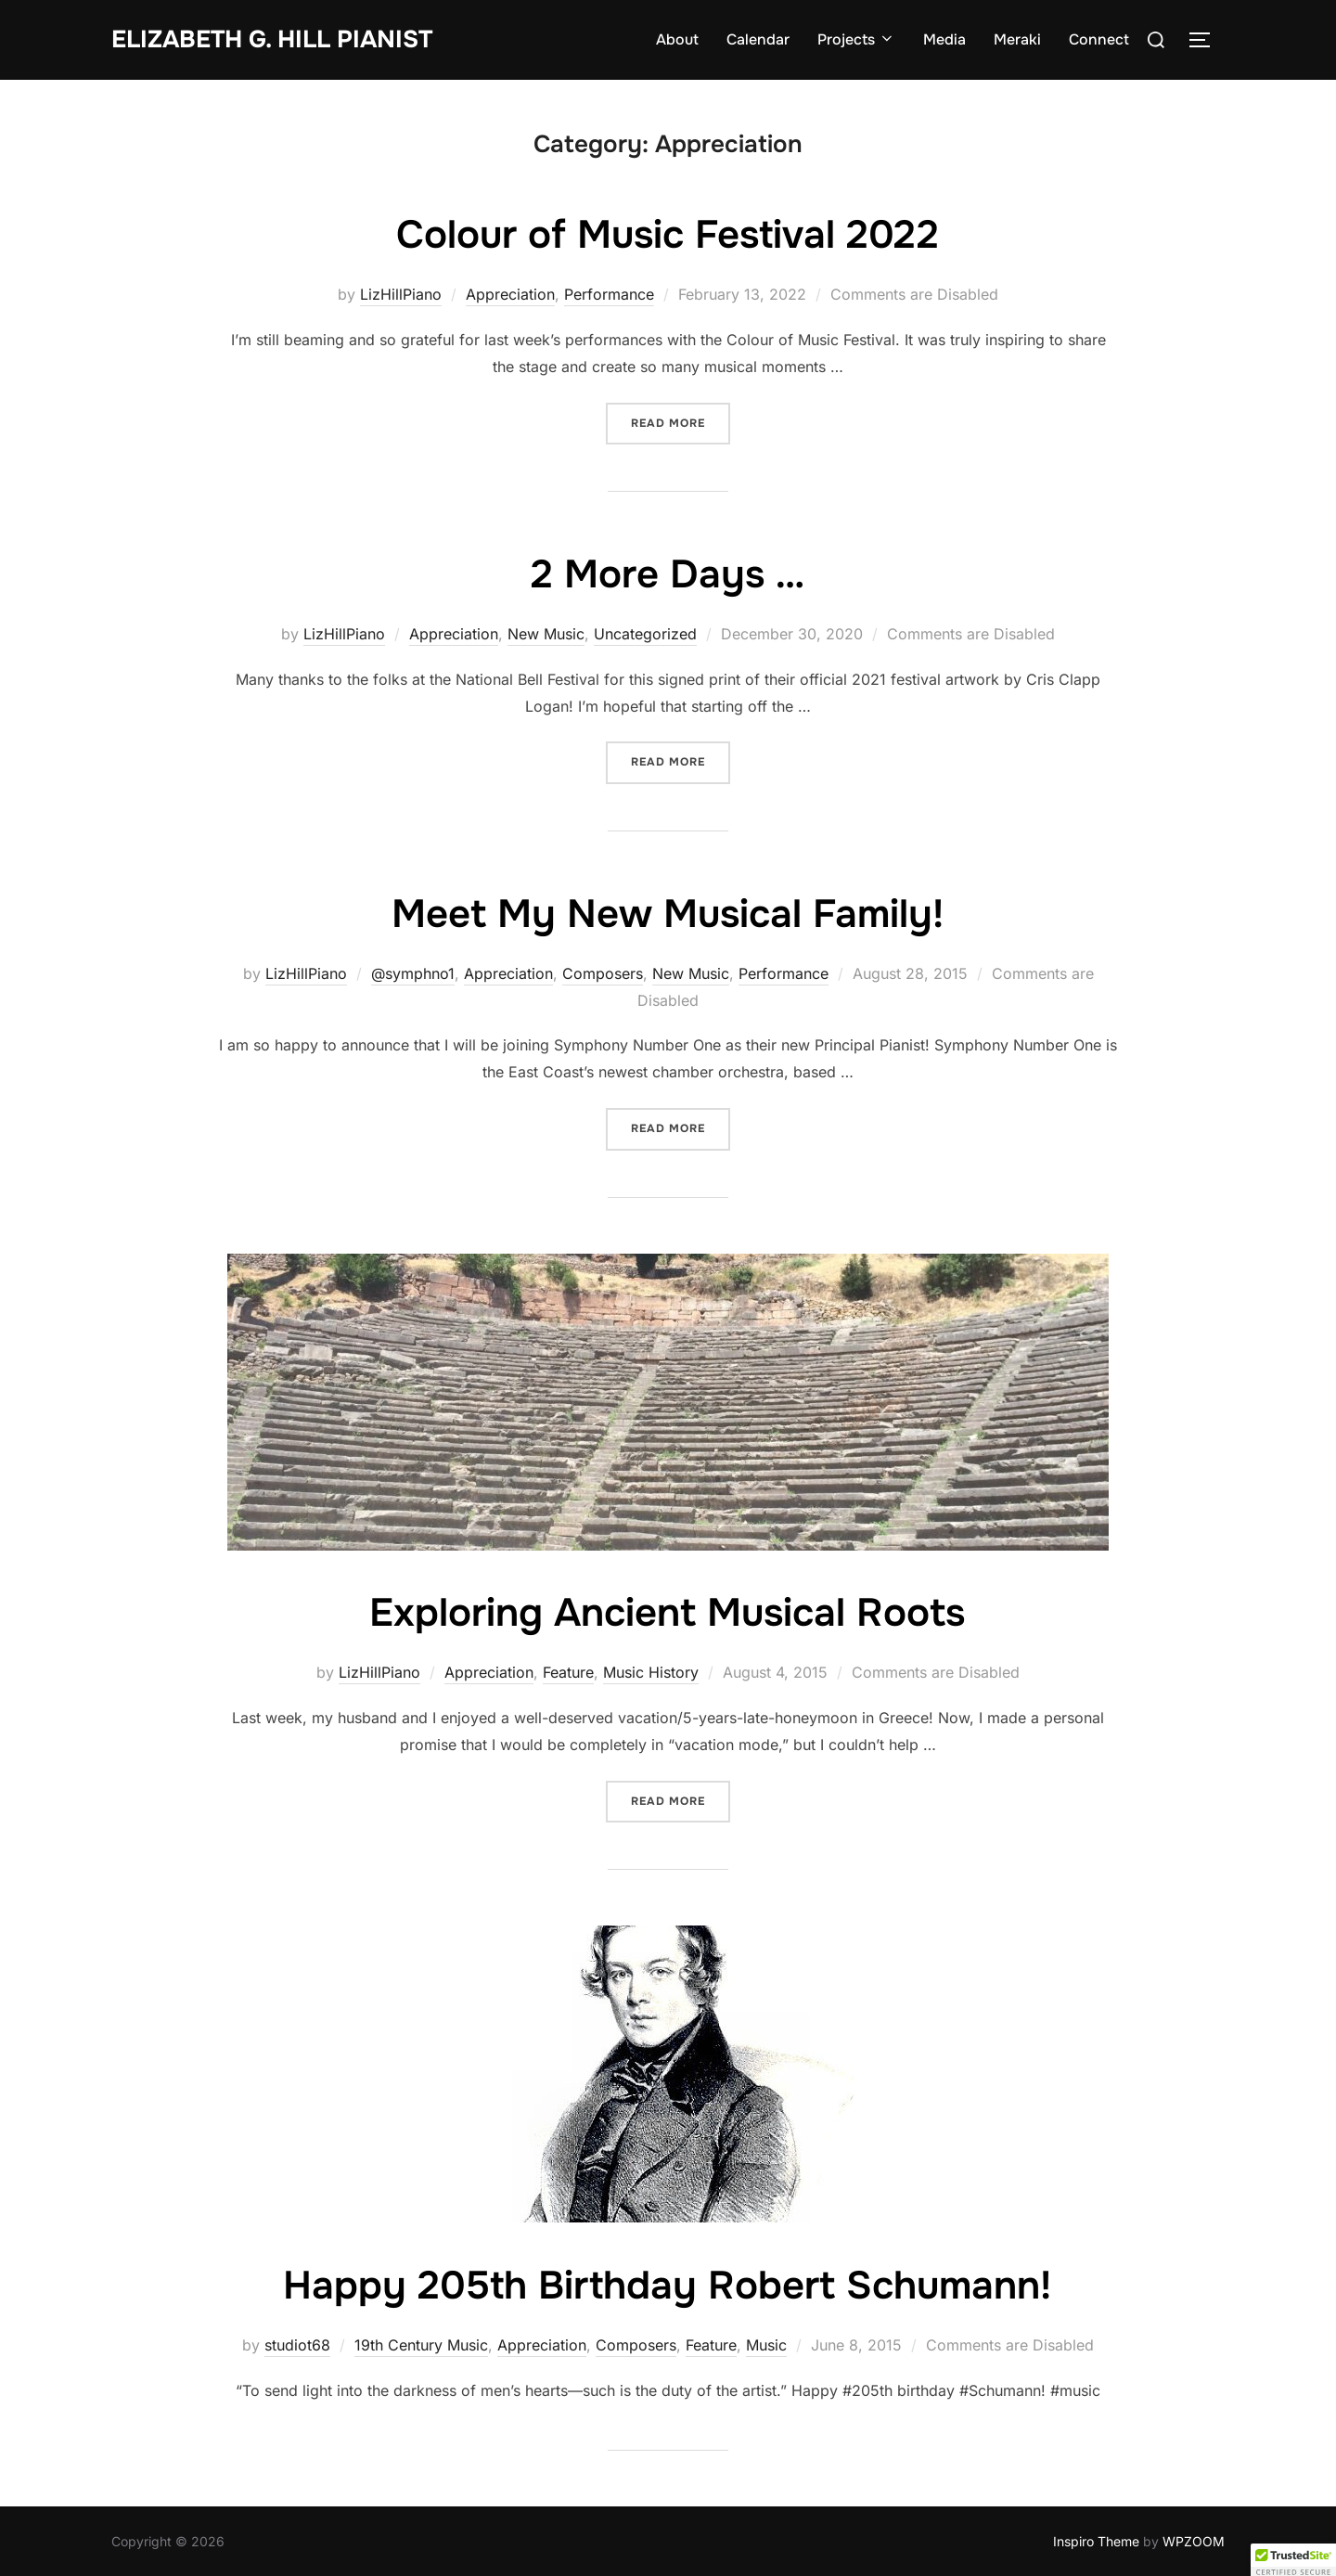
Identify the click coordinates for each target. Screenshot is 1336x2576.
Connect (1099, 39)
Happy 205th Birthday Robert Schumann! (667, 2285)
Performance (609, 294)
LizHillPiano (401, 294)
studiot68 (297, 2345)
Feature (568, 1672)
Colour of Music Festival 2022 (667, 235)
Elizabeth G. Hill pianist (271, 39)
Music (766, 2345)
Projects (856, 39)
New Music (545, 634)
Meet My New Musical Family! (668, 914)
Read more (680, 422)
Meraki (1017, 39)
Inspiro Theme (1096, 2541)
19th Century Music (421, 2345)
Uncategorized (645, 634)
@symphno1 (413, 973)
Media (944, 39)
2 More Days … (667, 574)
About (677, 39)
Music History (651, 1672)
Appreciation (510, 294)
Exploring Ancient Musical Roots (667, 1613)
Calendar (758, 39)
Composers (602, 973)
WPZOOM (1194, 2541)
